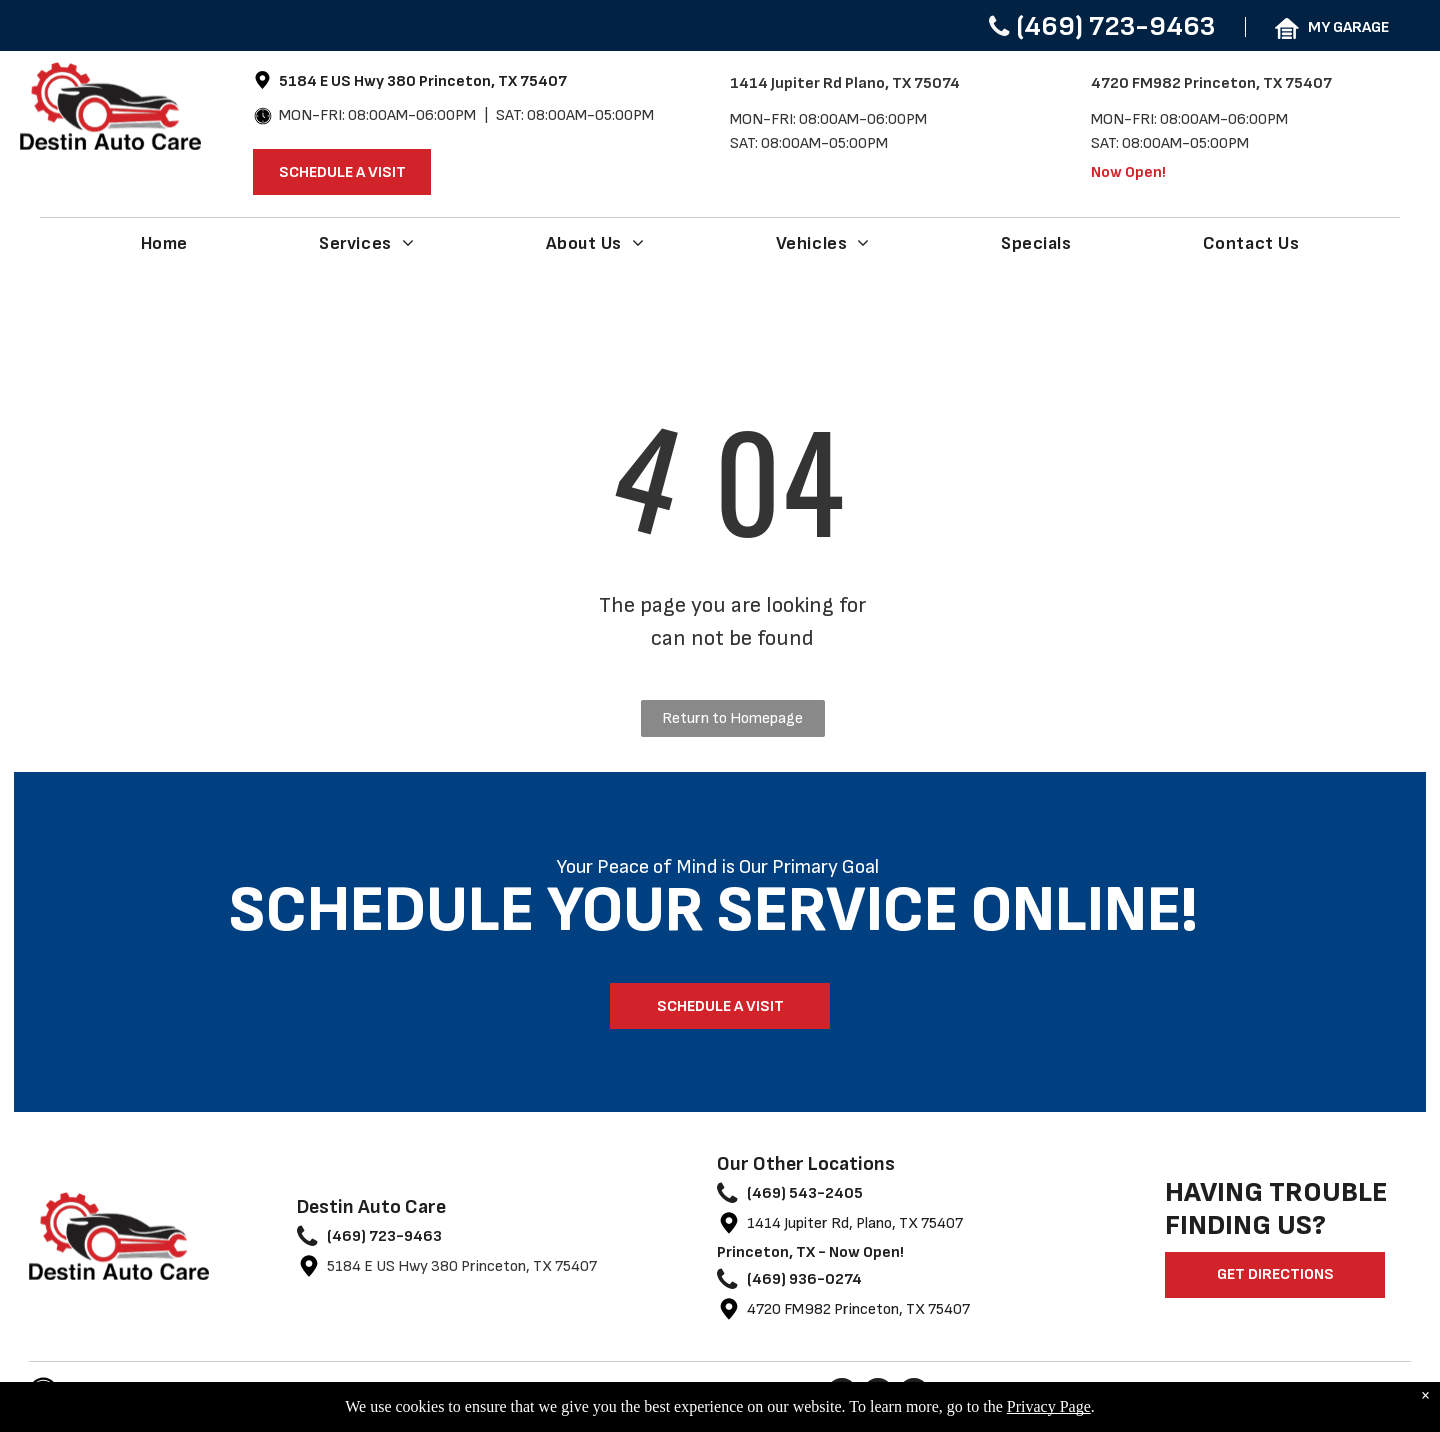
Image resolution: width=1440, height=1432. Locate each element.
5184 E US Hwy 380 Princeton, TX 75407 (462, 1266)
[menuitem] (164, 243)
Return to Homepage (732, 718)
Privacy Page (1049, 1406)
